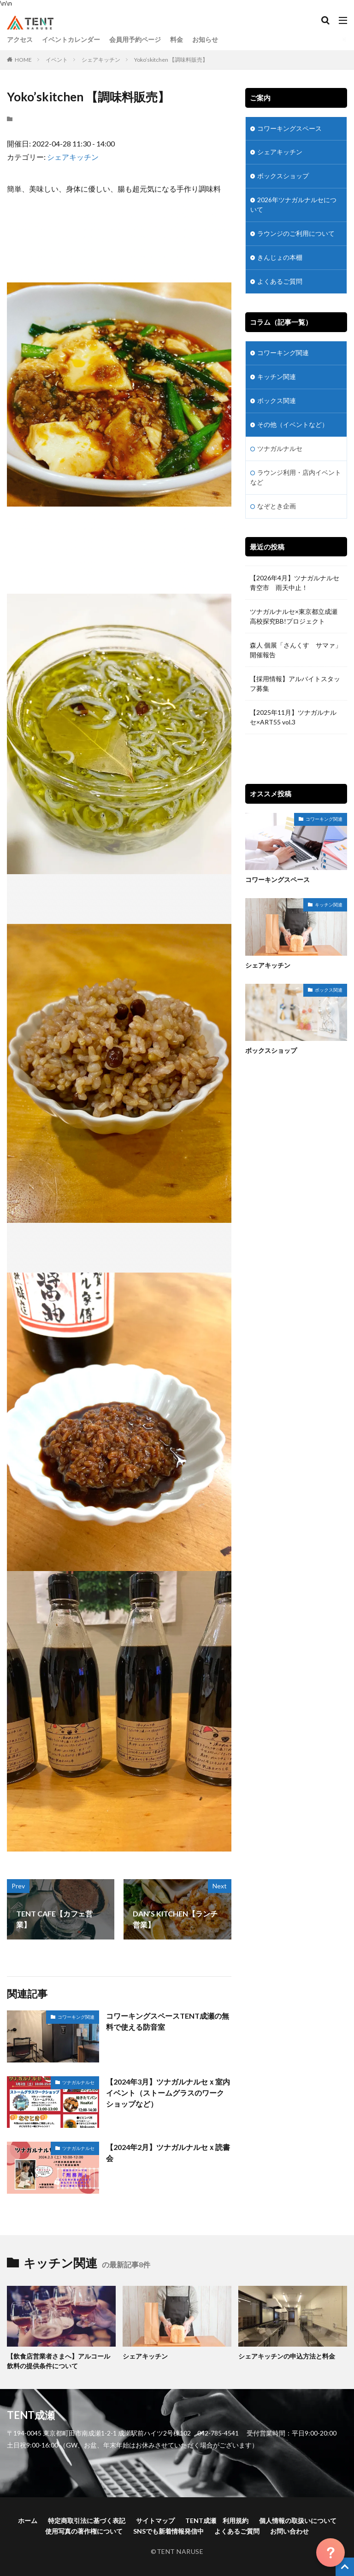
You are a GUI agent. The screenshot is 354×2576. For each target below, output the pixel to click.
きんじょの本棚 (279, 258)
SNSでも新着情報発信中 (168, 2531)
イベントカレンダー (71, 39)
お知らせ (205, 39)
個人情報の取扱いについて (297, 2520)
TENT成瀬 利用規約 (216, 2520)
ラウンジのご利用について (296, 234)
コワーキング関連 (76, 2017)
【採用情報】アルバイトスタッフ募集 (295, 684)
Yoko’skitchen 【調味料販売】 (171, 59)
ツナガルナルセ (78, 2082)
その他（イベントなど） (292, 425)
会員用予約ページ (135, 39)
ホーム (27, 2520)
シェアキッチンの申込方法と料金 (286, 2356)
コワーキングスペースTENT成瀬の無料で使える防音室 (167, 2021)
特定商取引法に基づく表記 (86, 2520)
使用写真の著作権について (84, 2531)
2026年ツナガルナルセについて (293, 205)
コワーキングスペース (289, 129)
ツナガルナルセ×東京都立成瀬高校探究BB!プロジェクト (293, 616)
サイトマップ (155, 2520)
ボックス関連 (276, 401)
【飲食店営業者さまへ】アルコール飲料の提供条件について (58, 2361)
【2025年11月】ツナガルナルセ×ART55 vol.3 (293, 717)
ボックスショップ (283, 177)
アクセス (20, 39)
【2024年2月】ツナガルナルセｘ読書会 (168, 2152)
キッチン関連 (276, 377)
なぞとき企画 (276, 506)
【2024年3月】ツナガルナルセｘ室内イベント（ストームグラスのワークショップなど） (168, 2092)
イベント (57, 59)
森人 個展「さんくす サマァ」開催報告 (296, 650)
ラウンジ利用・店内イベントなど (295, 477)
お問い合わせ (289, 2531)
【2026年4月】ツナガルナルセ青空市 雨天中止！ (294, 583)
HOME (23, 59)
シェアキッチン (101, 59)
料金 (176, 39)
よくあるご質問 (279, 282)
